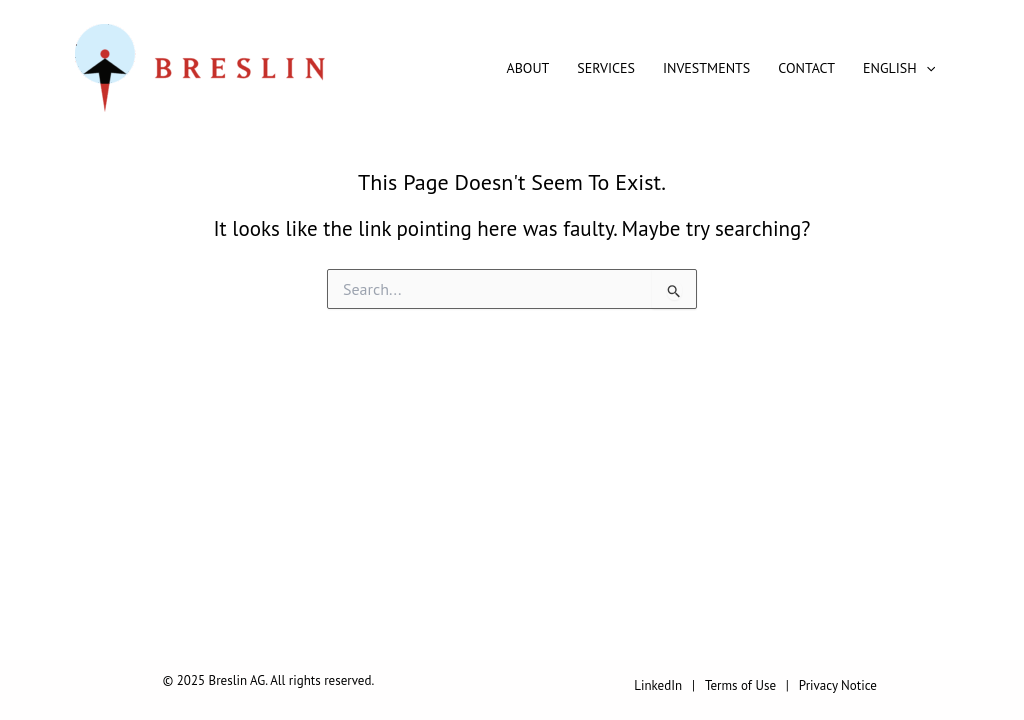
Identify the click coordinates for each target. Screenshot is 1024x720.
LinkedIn (658, 685)
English (899, 68)
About (528, 68)
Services (606, 68)
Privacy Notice (838, 685)
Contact (806, 68)
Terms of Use (740, 685)
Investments (706, 68)
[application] (926, 68)
